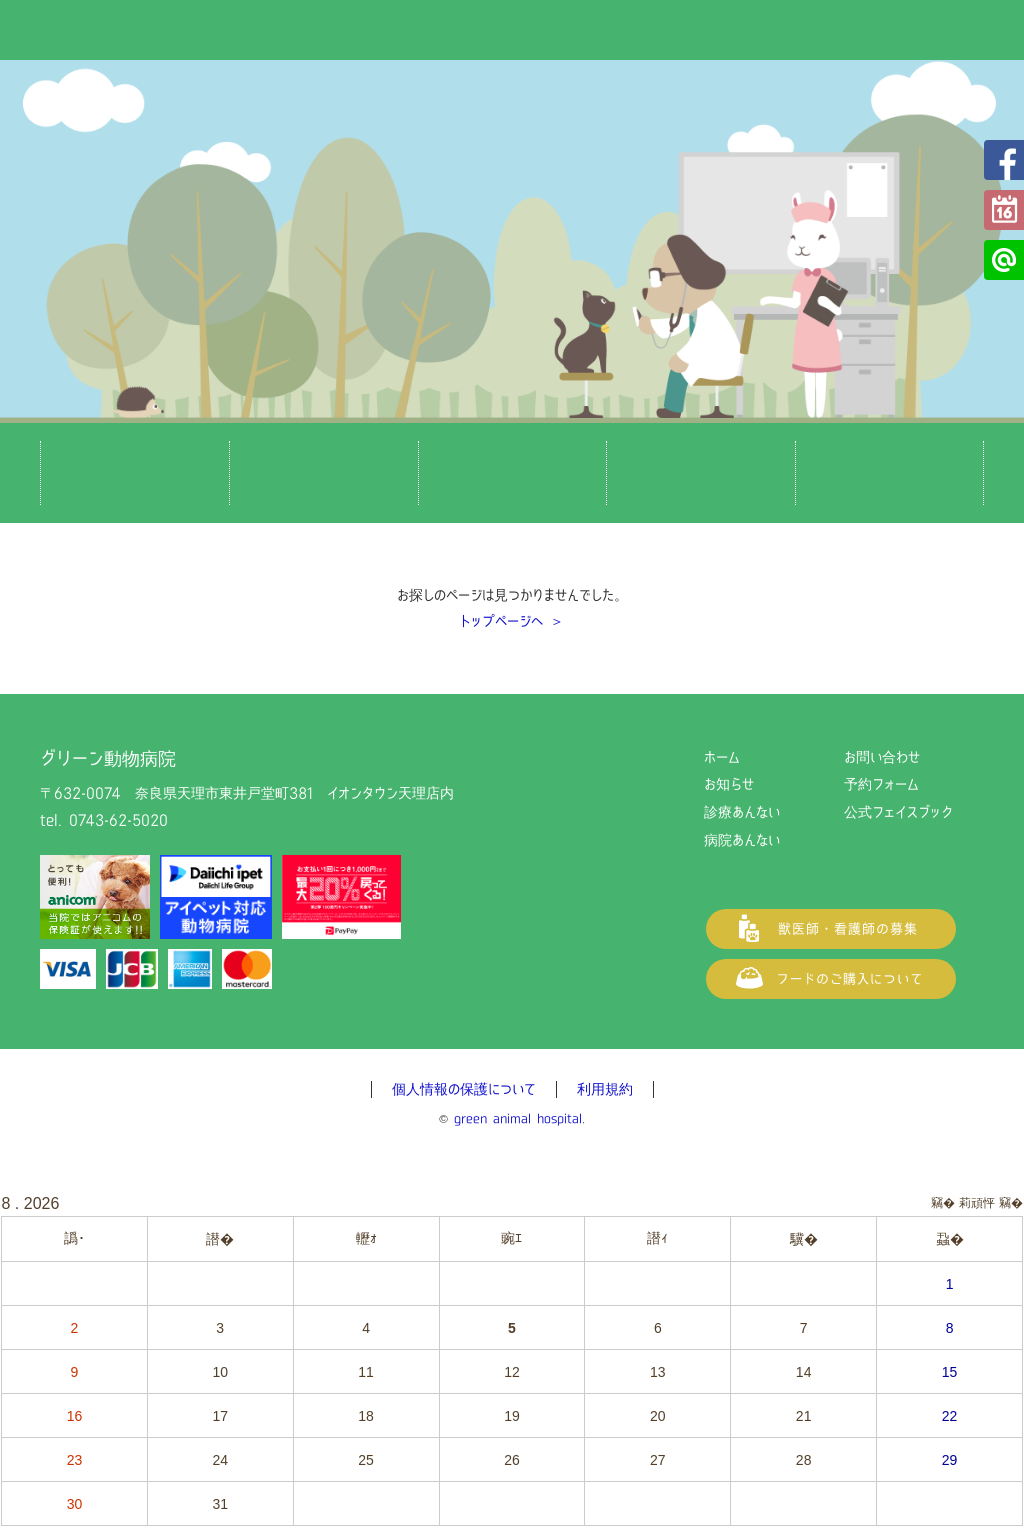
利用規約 (605, 1089)
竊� (1011, 1203)
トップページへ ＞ (512, 621)
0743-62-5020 (118, 820)
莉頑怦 (977, 1203)
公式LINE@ (1004, 260)
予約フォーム (1004, 210)
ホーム (722, 757)
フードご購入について (831, 979)
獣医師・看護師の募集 (831, 929)
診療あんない (742, 812)
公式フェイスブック (1004, 160)
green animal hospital (518, 1118)
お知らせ (729, 784)
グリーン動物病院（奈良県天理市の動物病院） (512, 50)
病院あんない (742, 840)
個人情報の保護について (464, 1089)
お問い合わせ (882, 757)
